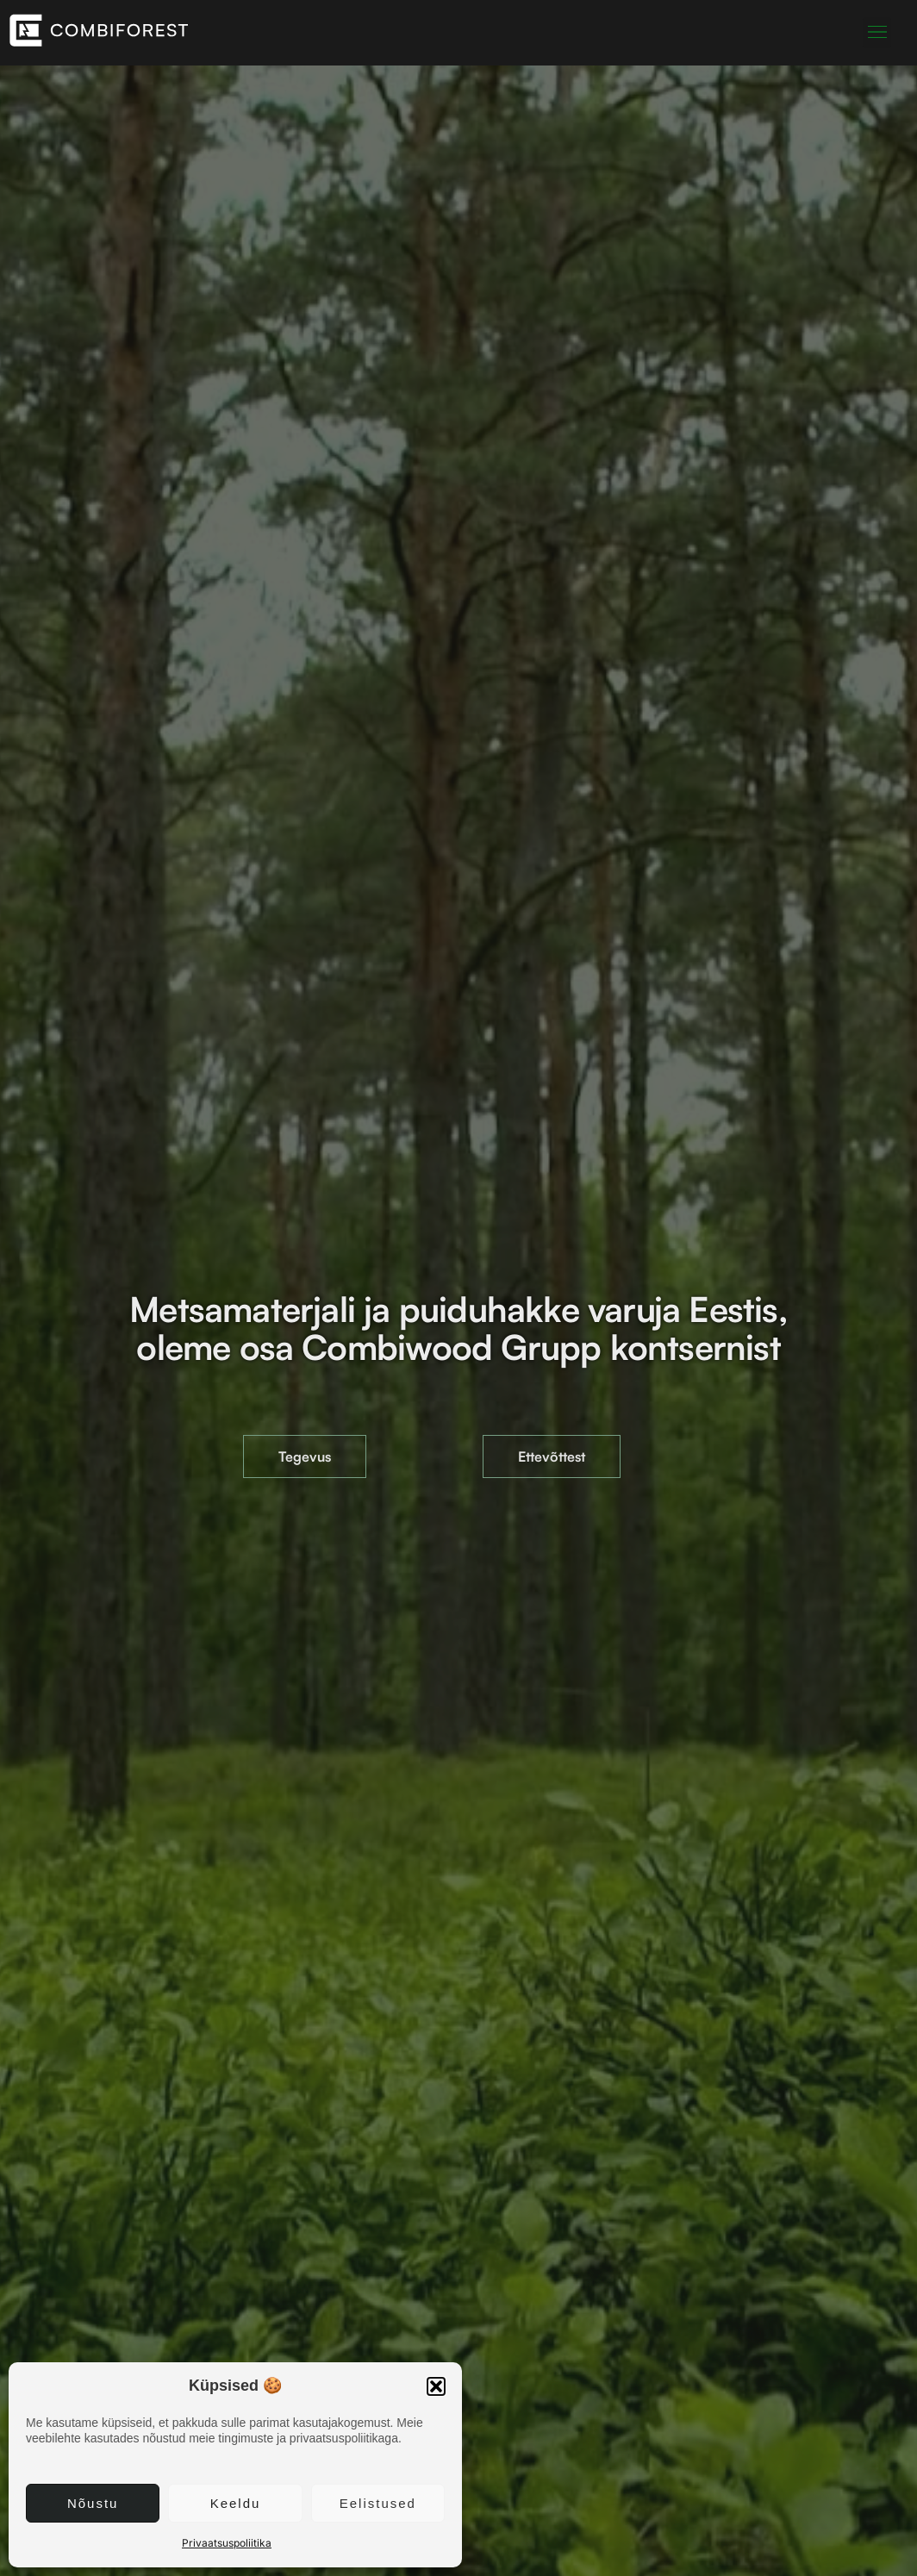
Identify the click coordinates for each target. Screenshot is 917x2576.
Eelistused (378, 2503)
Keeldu (235, 2503)
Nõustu (93, 2503)
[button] (436, 2386)
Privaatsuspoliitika (226, 2542)
